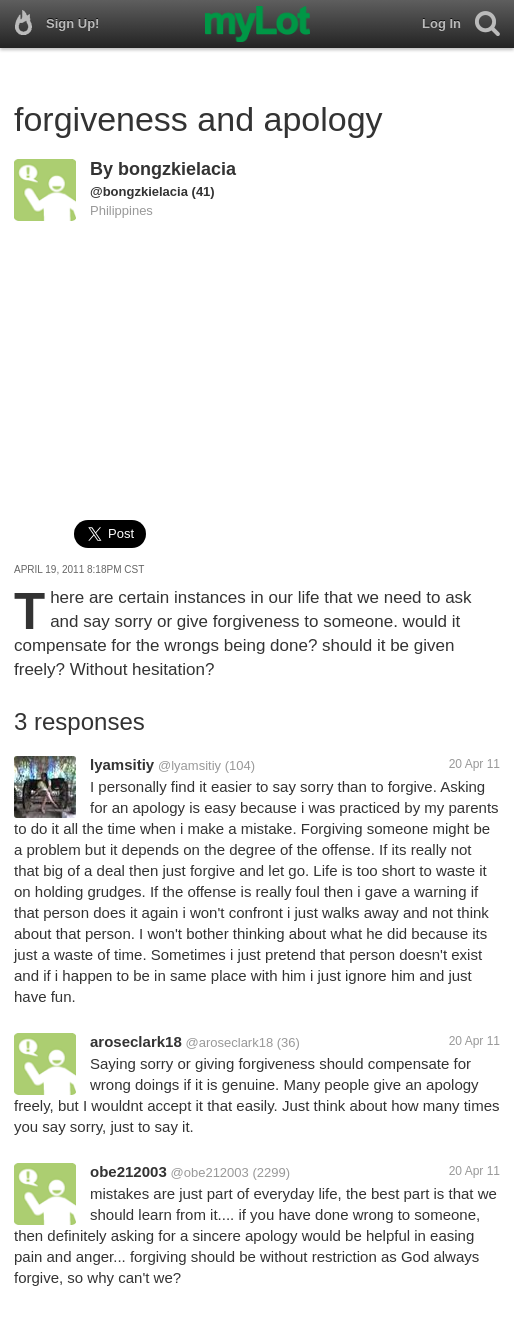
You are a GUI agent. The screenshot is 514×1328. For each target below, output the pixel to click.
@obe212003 (210, 1172)
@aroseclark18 (230, 1042)
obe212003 (128, 1171)
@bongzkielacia (139, 191)
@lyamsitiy (189, 765)
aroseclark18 (136, 1041)
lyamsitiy (122, 764)
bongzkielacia (177, 169)
